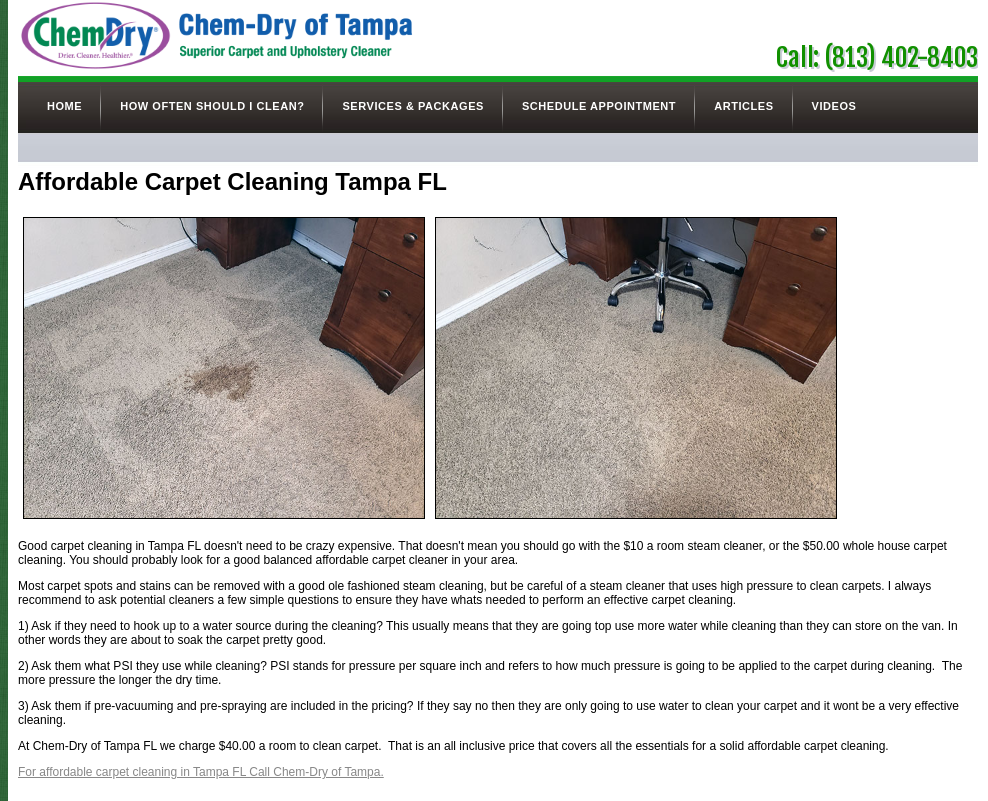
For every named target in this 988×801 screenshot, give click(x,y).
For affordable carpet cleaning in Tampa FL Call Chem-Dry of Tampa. (201, 772)
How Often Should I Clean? (212, 106)
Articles (743, 106)
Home (64, 106)
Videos (834, 106)
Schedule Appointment (599, 106)
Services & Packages (412, 106)
